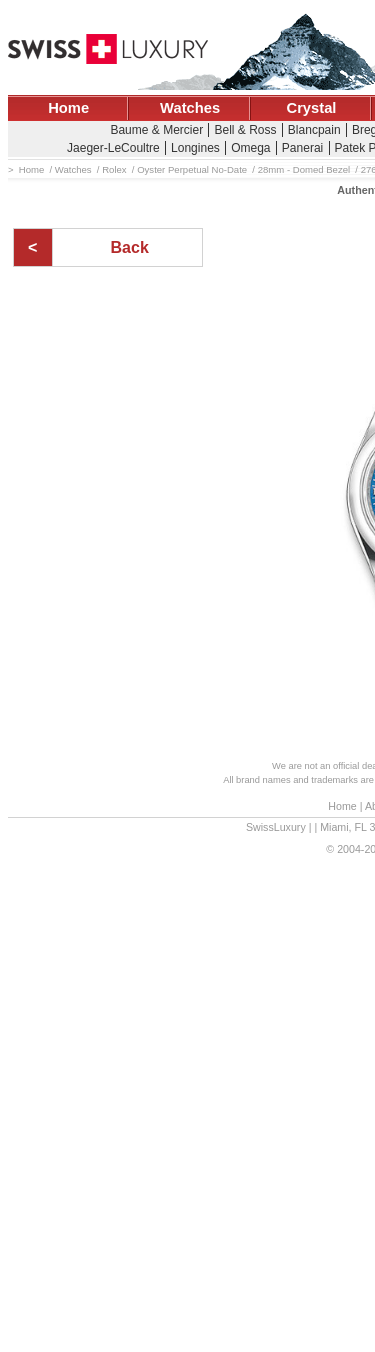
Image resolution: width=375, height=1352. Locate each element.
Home (68, 108)
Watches (190, 108)
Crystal (312, 108)
